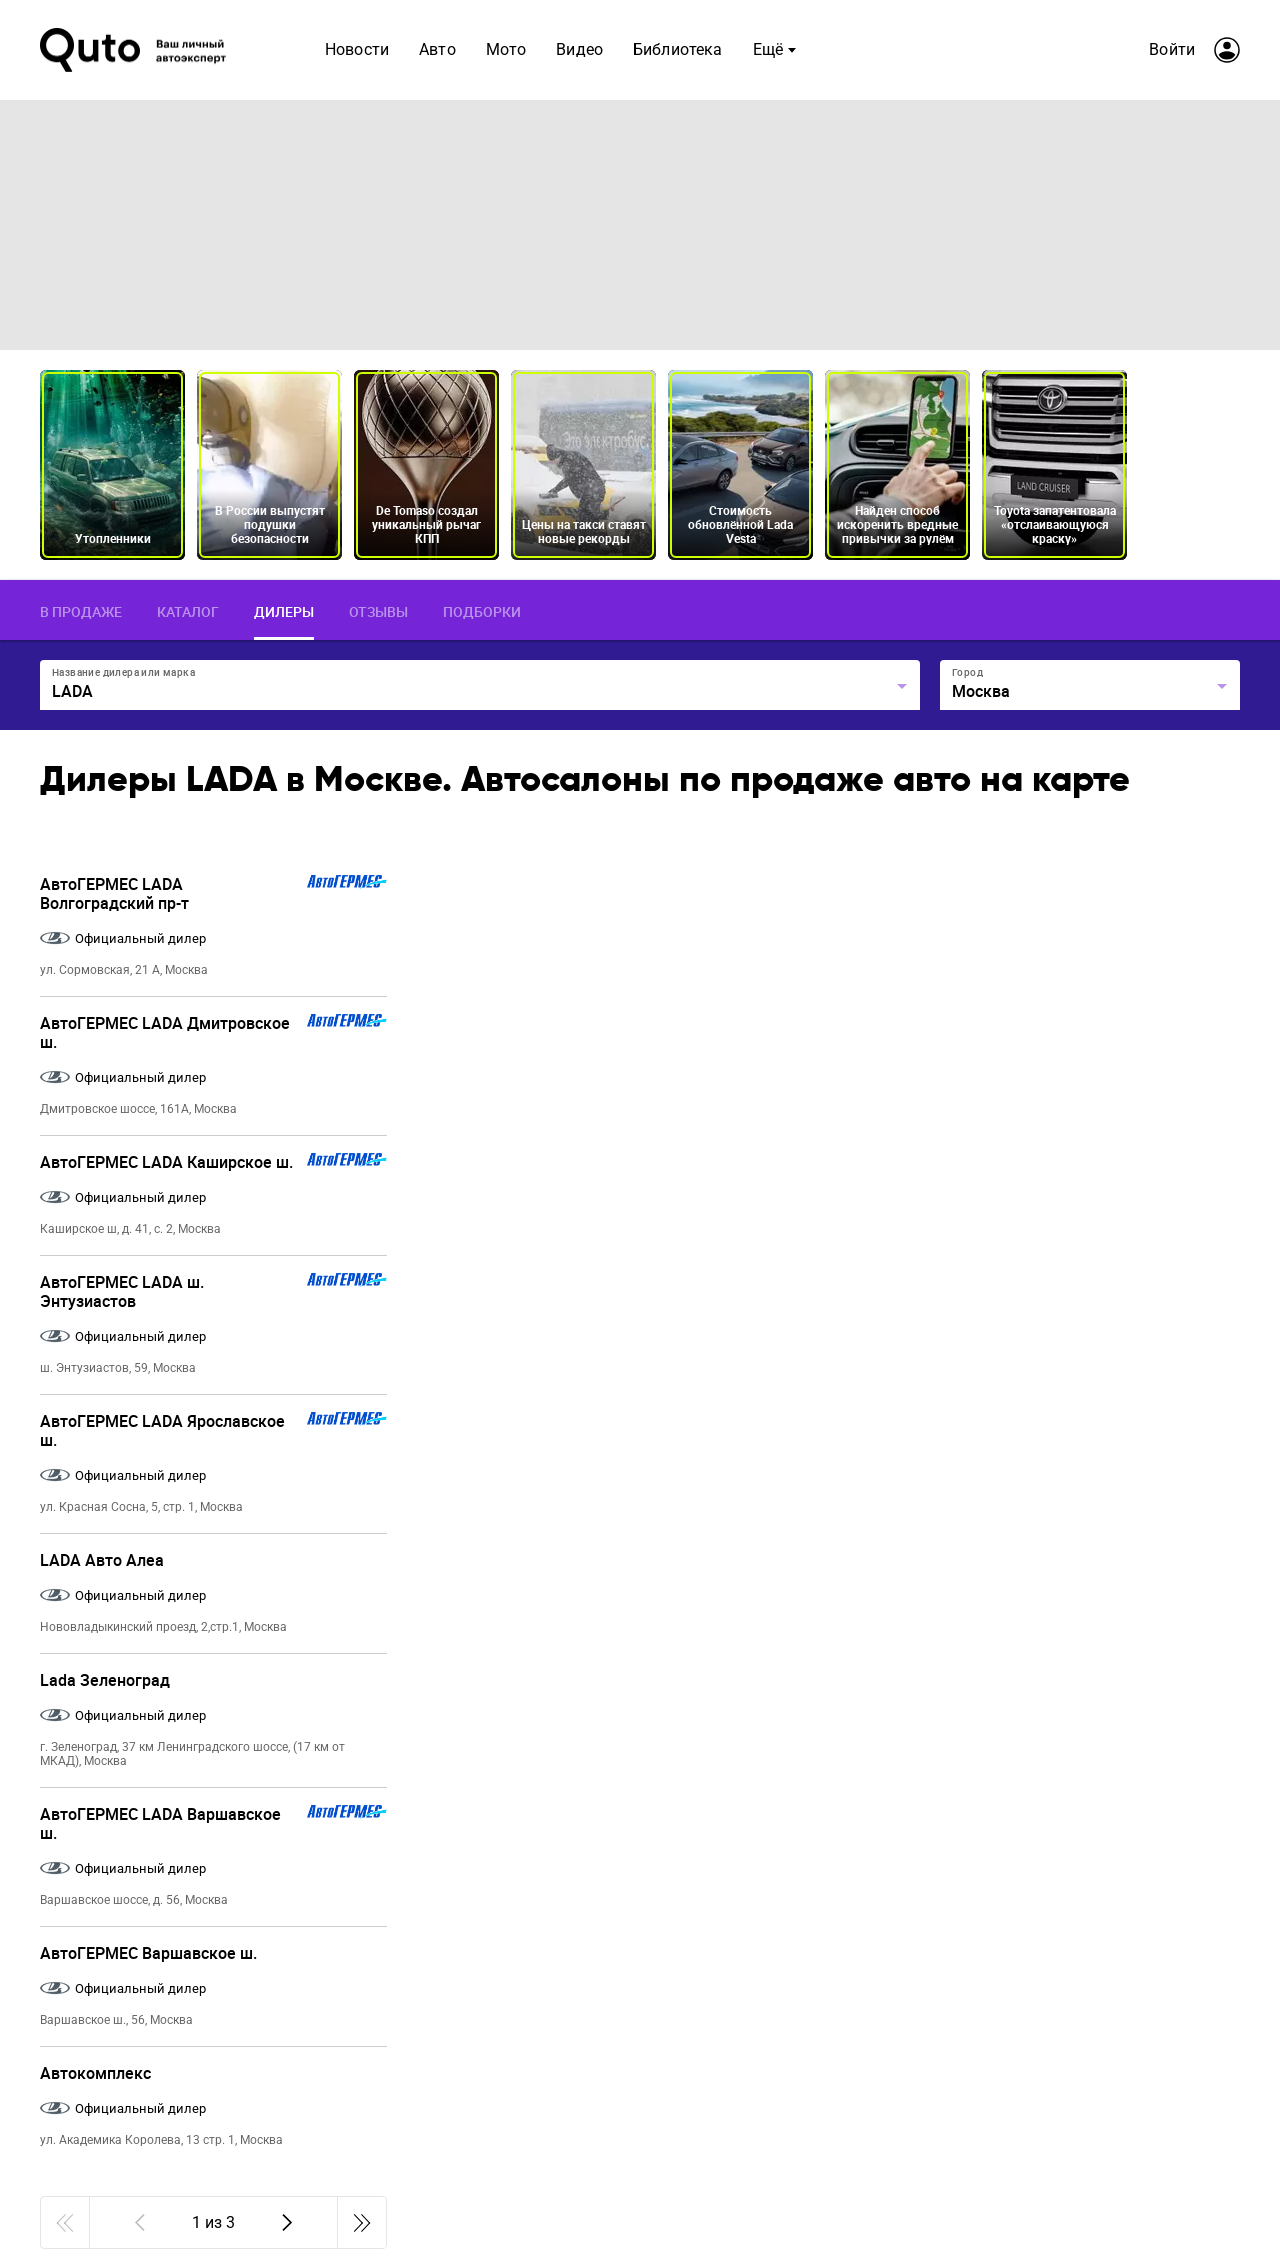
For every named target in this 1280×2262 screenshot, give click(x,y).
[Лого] (135, 50)
